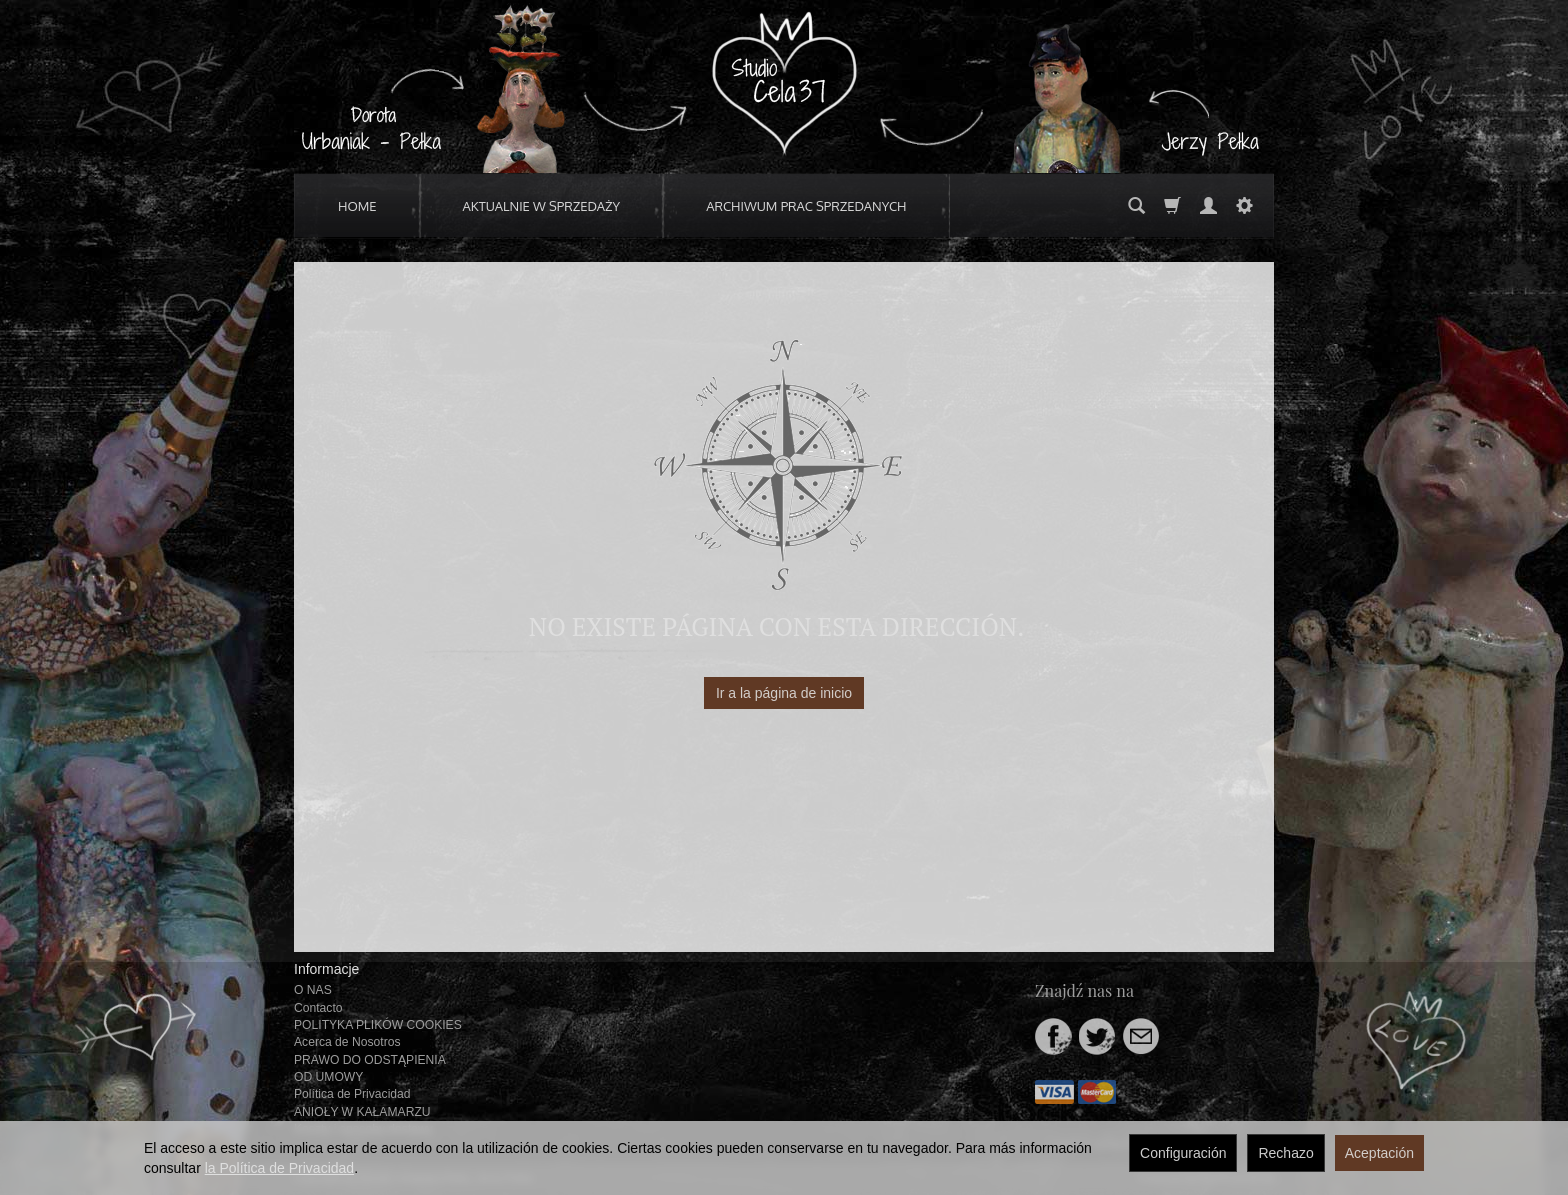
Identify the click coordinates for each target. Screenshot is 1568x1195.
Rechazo (1285, 1153)
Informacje (326, 969)
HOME (357, 206)
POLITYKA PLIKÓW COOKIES (378, 1025)
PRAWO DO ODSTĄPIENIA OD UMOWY (369, 1068)
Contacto (318, 1008)
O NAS (313, 990)
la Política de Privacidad (279, 1168)
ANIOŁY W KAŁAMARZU (362, 1112)
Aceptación (1379, 1153)
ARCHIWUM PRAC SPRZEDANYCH (806, 206)
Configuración (1183, 1153)
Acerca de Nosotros (347, 1042)
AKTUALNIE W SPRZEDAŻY (542, 206)
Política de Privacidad (352, 1094)
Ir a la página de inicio (784, 693)
